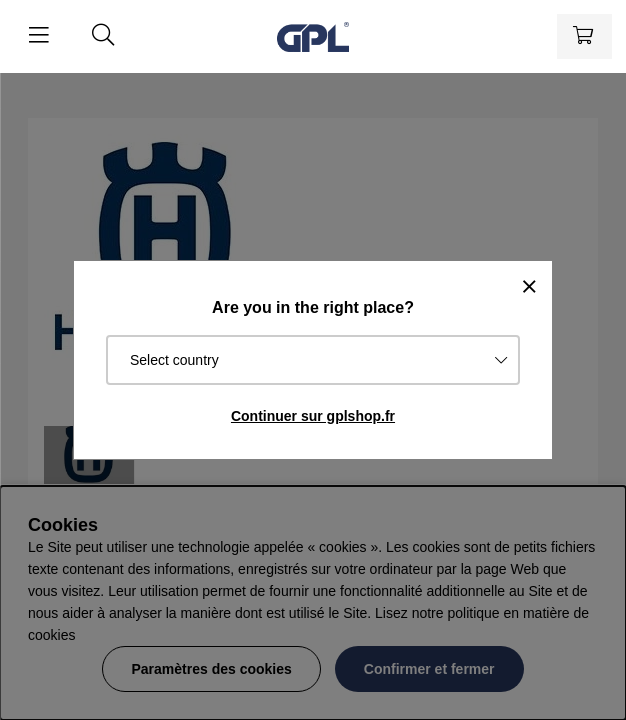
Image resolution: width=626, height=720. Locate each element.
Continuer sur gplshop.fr (313, 416)
